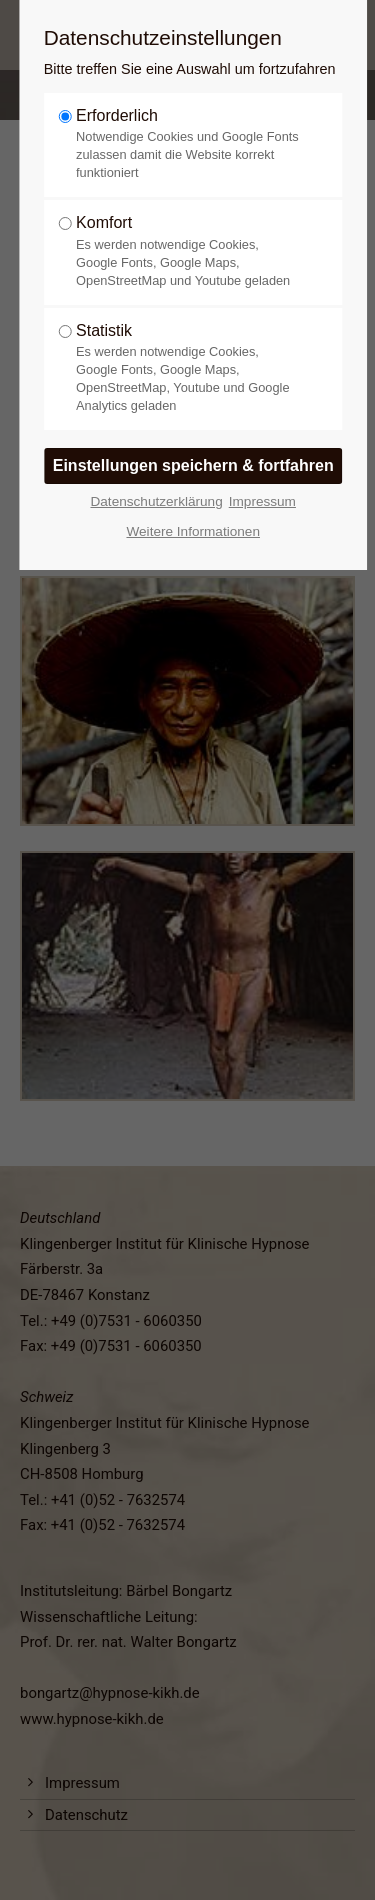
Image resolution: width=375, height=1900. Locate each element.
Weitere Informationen (193, 531)
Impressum (262, 501)
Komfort (187, 251)
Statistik (187, 368)
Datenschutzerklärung (156, 501)
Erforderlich (187, 144)
